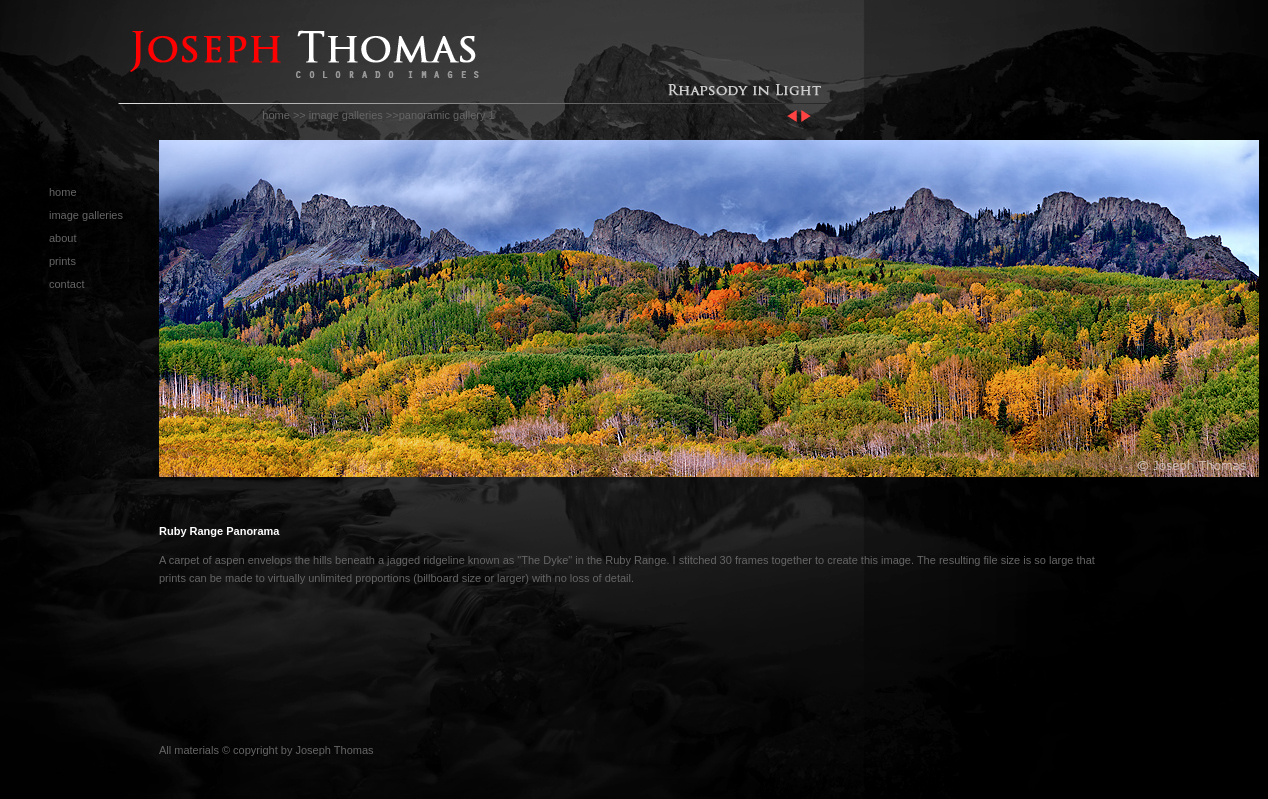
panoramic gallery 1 (447, 115)
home (276, 115)
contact (66, 284)
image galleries (346, 115)
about (63, 238)
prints (62, 261)
